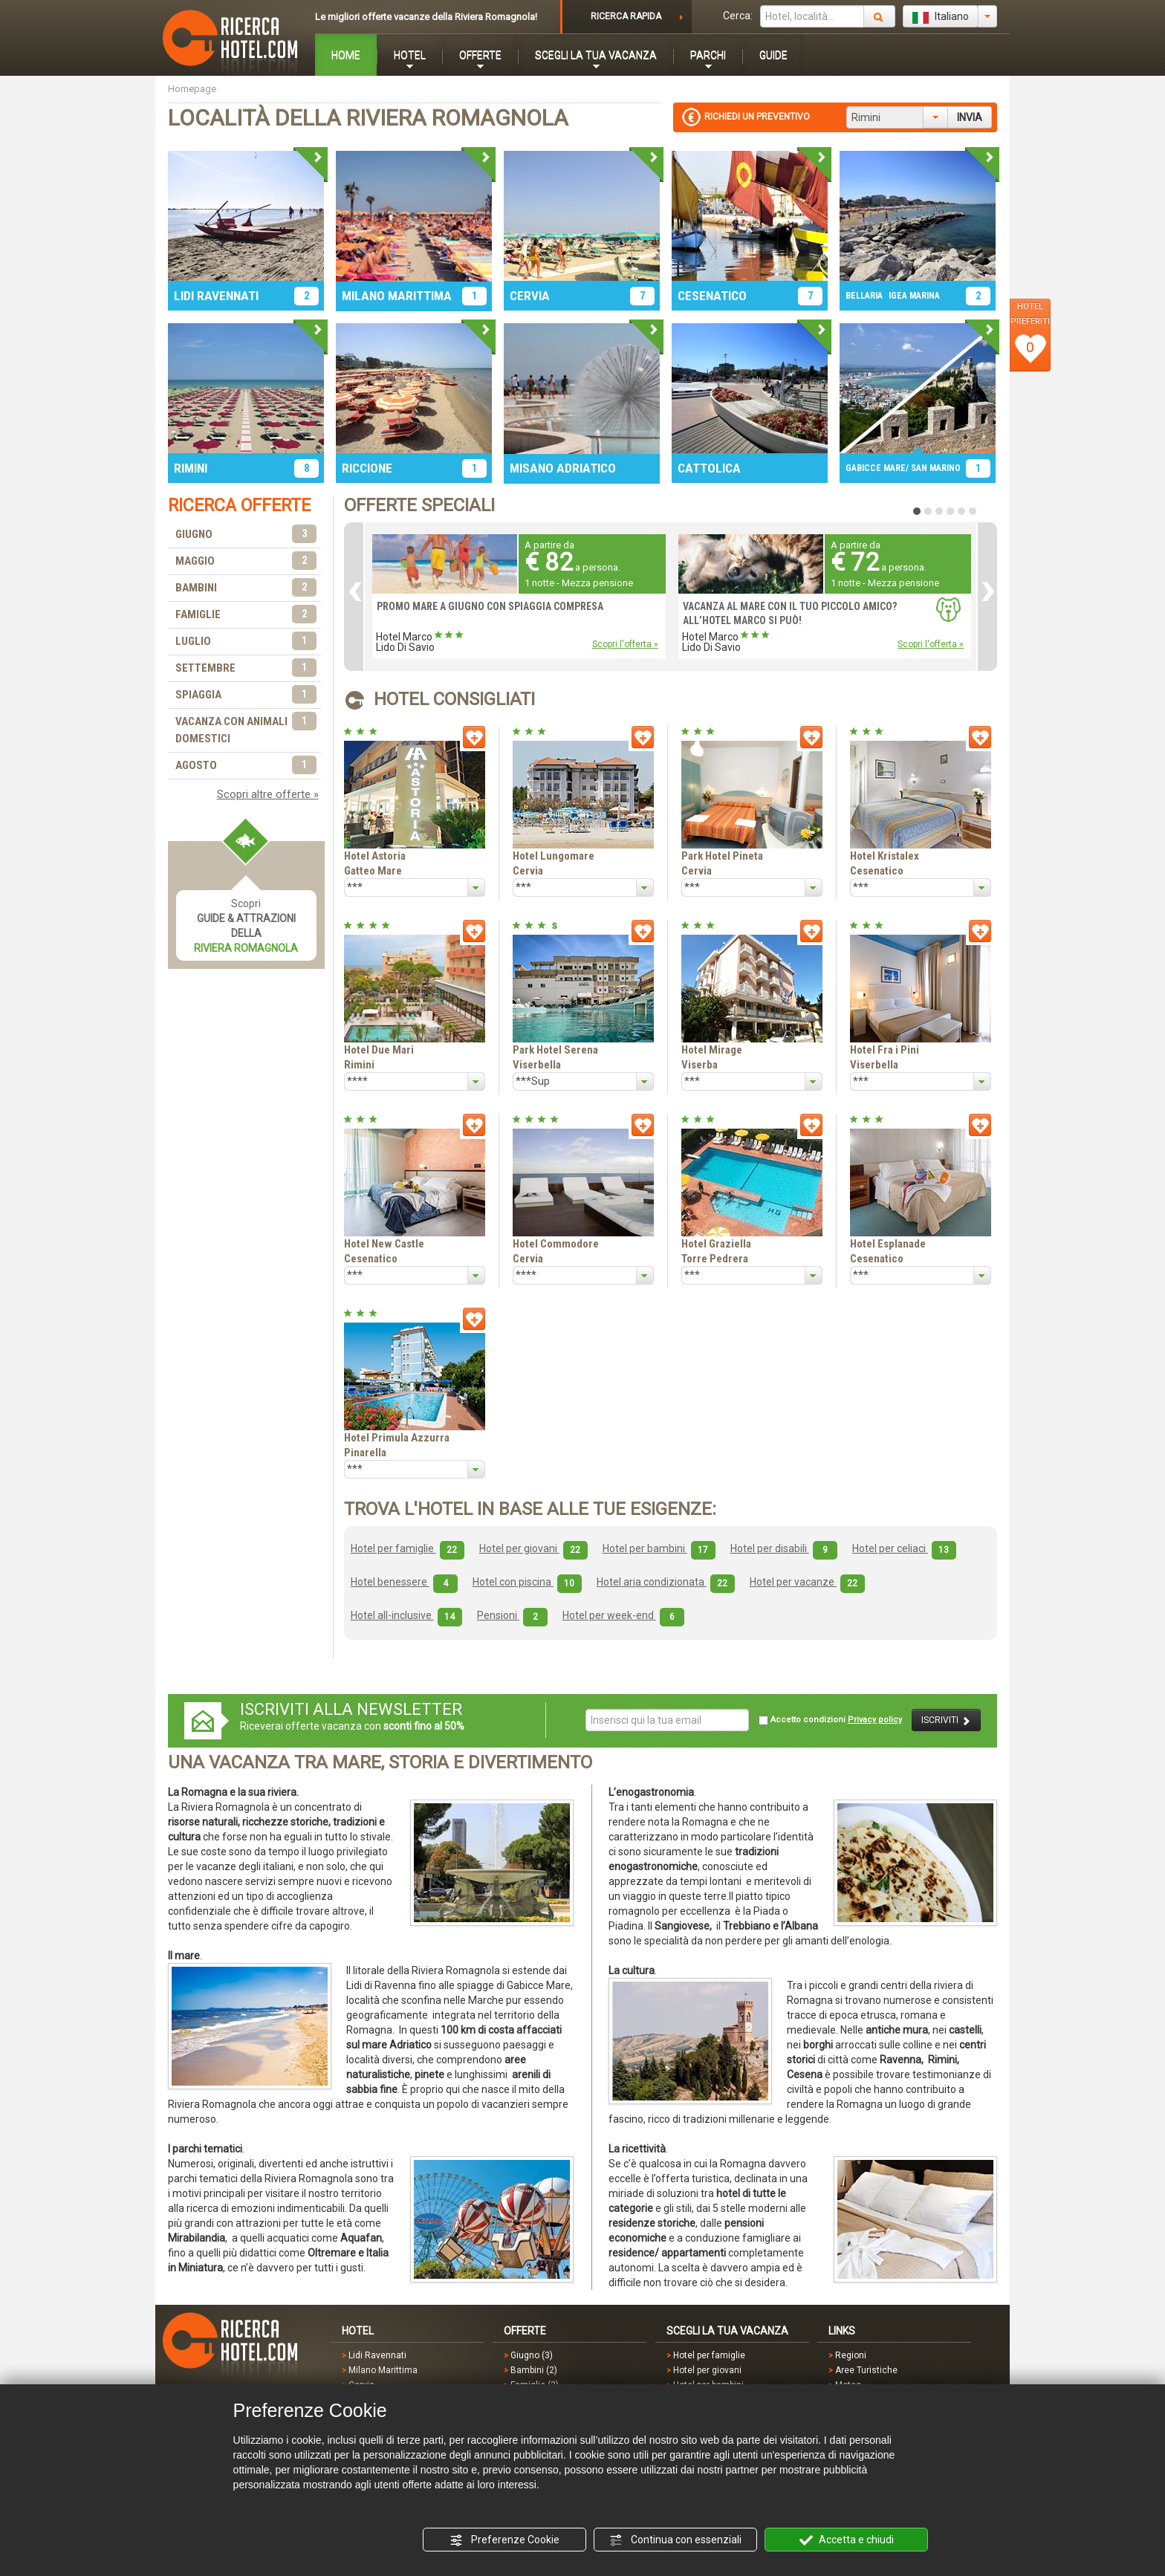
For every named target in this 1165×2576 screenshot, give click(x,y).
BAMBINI (246, 588)
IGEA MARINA (914, 296)
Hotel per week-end (623, 1615)
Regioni (850, 2355)
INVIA (969, 117)
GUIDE (773, 55)
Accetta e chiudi (846, 2540)
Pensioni (512, 1615)
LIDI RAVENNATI (216, 295)
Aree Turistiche (866, 2370)
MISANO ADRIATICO (563, 468)
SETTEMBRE (246, 668)
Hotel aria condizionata (666, 1582)
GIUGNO (246, 534)
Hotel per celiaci (904, 1548)
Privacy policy (875, 1720)
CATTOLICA (709, 468)
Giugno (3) (531, 2355)
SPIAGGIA (246, 695)
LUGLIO (246, 641)
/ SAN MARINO (933, 468)
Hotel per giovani (533, 1548)
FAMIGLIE (246, 614)
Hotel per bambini (659, 1548)
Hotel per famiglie (407, 1548)
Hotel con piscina (527, 1582)
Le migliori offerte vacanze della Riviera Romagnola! (426, 16)
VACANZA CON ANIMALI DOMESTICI (246, 729)
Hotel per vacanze (807, 1582)
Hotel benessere (404, 1582)
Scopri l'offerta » (625, 644)
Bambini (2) (533, 2370)
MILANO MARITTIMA (397, 295)
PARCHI (708, 55)
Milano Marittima (383, 2370)
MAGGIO (246, 561)
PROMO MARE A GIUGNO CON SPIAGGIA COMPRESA (490, 606)
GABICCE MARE (876, 468)
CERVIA (530, 295)
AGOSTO (246, 765)
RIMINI (190, 468)
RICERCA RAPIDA (626, 16)
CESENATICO (712, 295)
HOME (345, 55)
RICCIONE (367, 468)
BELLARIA (864, 296)
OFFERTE (480, 55)
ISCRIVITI (946, 1720)
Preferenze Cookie (504, 2540)
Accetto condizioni (830, 1720)
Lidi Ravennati (377, 2355)
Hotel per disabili (783, 1548)
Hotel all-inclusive (406, 1615)
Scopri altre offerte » (268, 794)
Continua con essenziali (675, 2540)
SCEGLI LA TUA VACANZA (596, 55)
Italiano (940, 17)
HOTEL (410, 55)
